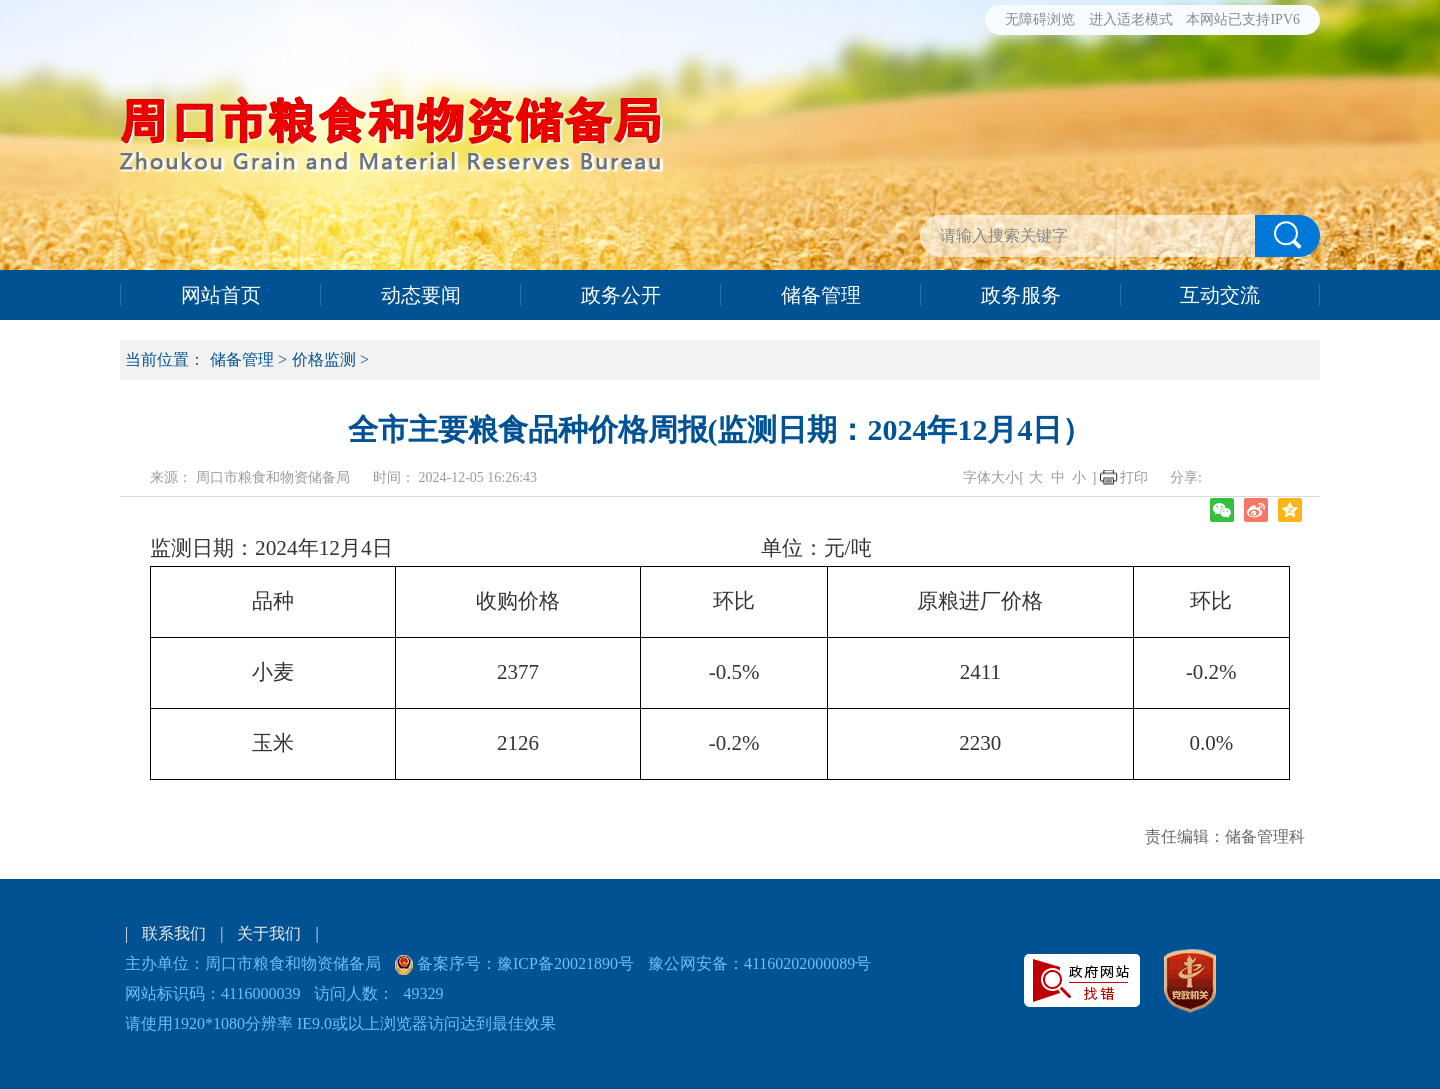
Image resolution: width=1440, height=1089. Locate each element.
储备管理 (821, 295)
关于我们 (269, 933)
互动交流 (1220, 295)
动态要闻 (421, 295)
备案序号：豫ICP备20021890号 (523, 963)
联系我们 (174, 933)
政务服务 (1021, 295)
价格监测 (324, 359)
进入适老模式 (1131, 19)
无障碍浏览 (1040, 19)
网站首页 (221, 295)
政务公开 (621, 295)
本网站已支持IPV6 (1243, 19)
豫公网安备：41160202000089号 (759, 963)
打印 (1134, 477)
